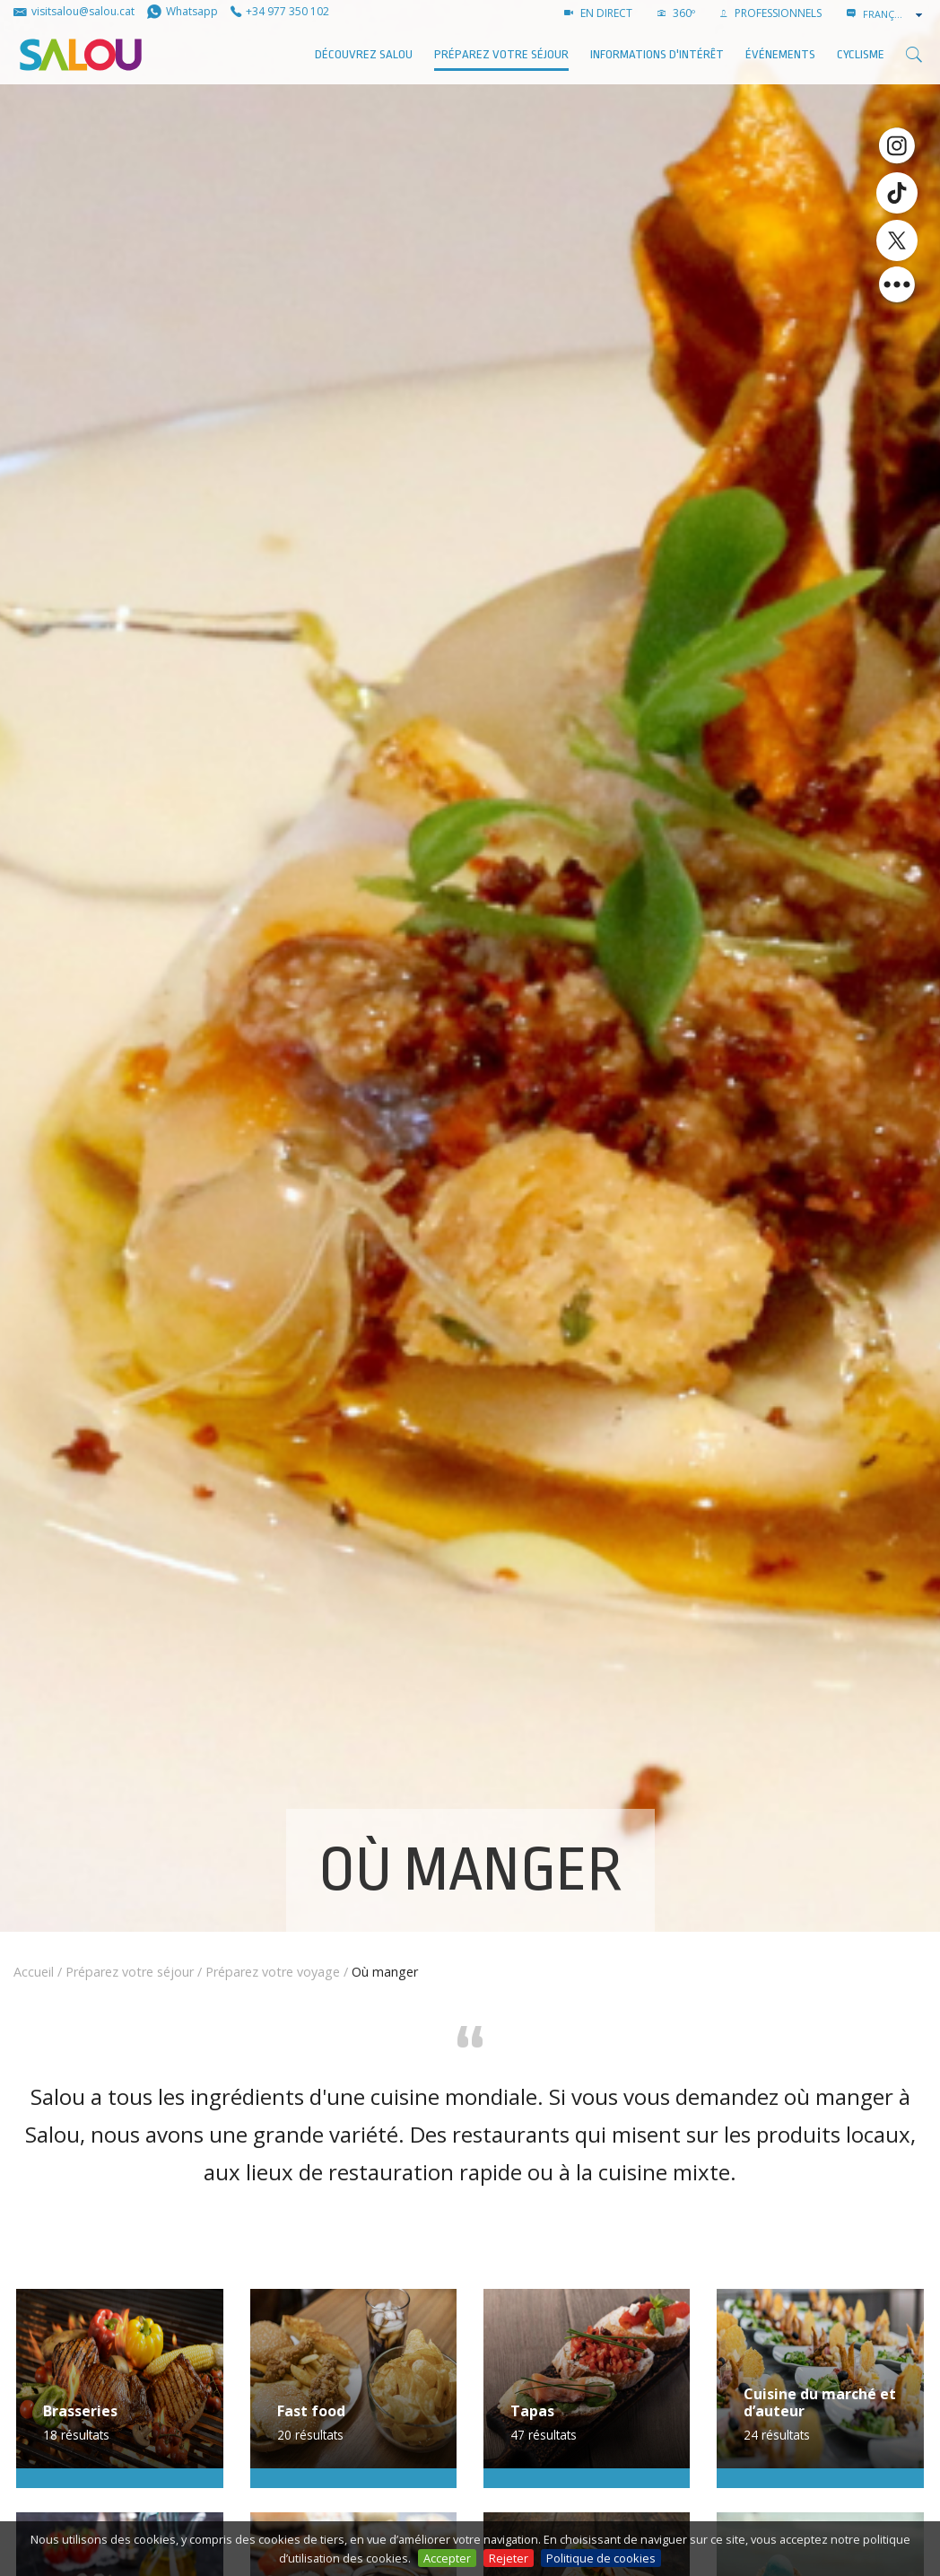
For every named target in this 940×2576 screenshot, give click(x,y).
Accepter (447, 2558)
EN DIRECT (598, 13)
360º (676, 13)
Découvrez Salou (364, 54)
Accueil (33, 1971)
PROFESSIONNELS (771, 13)
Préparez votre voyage (272, 1971)
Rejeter (508, 2558)
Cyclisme (860, 54)
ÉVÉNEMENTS (780, 54)
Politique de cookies (601, 2558)
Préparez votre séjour (501, 54)
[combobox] (894, 14)
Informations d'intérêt (657, 54)
